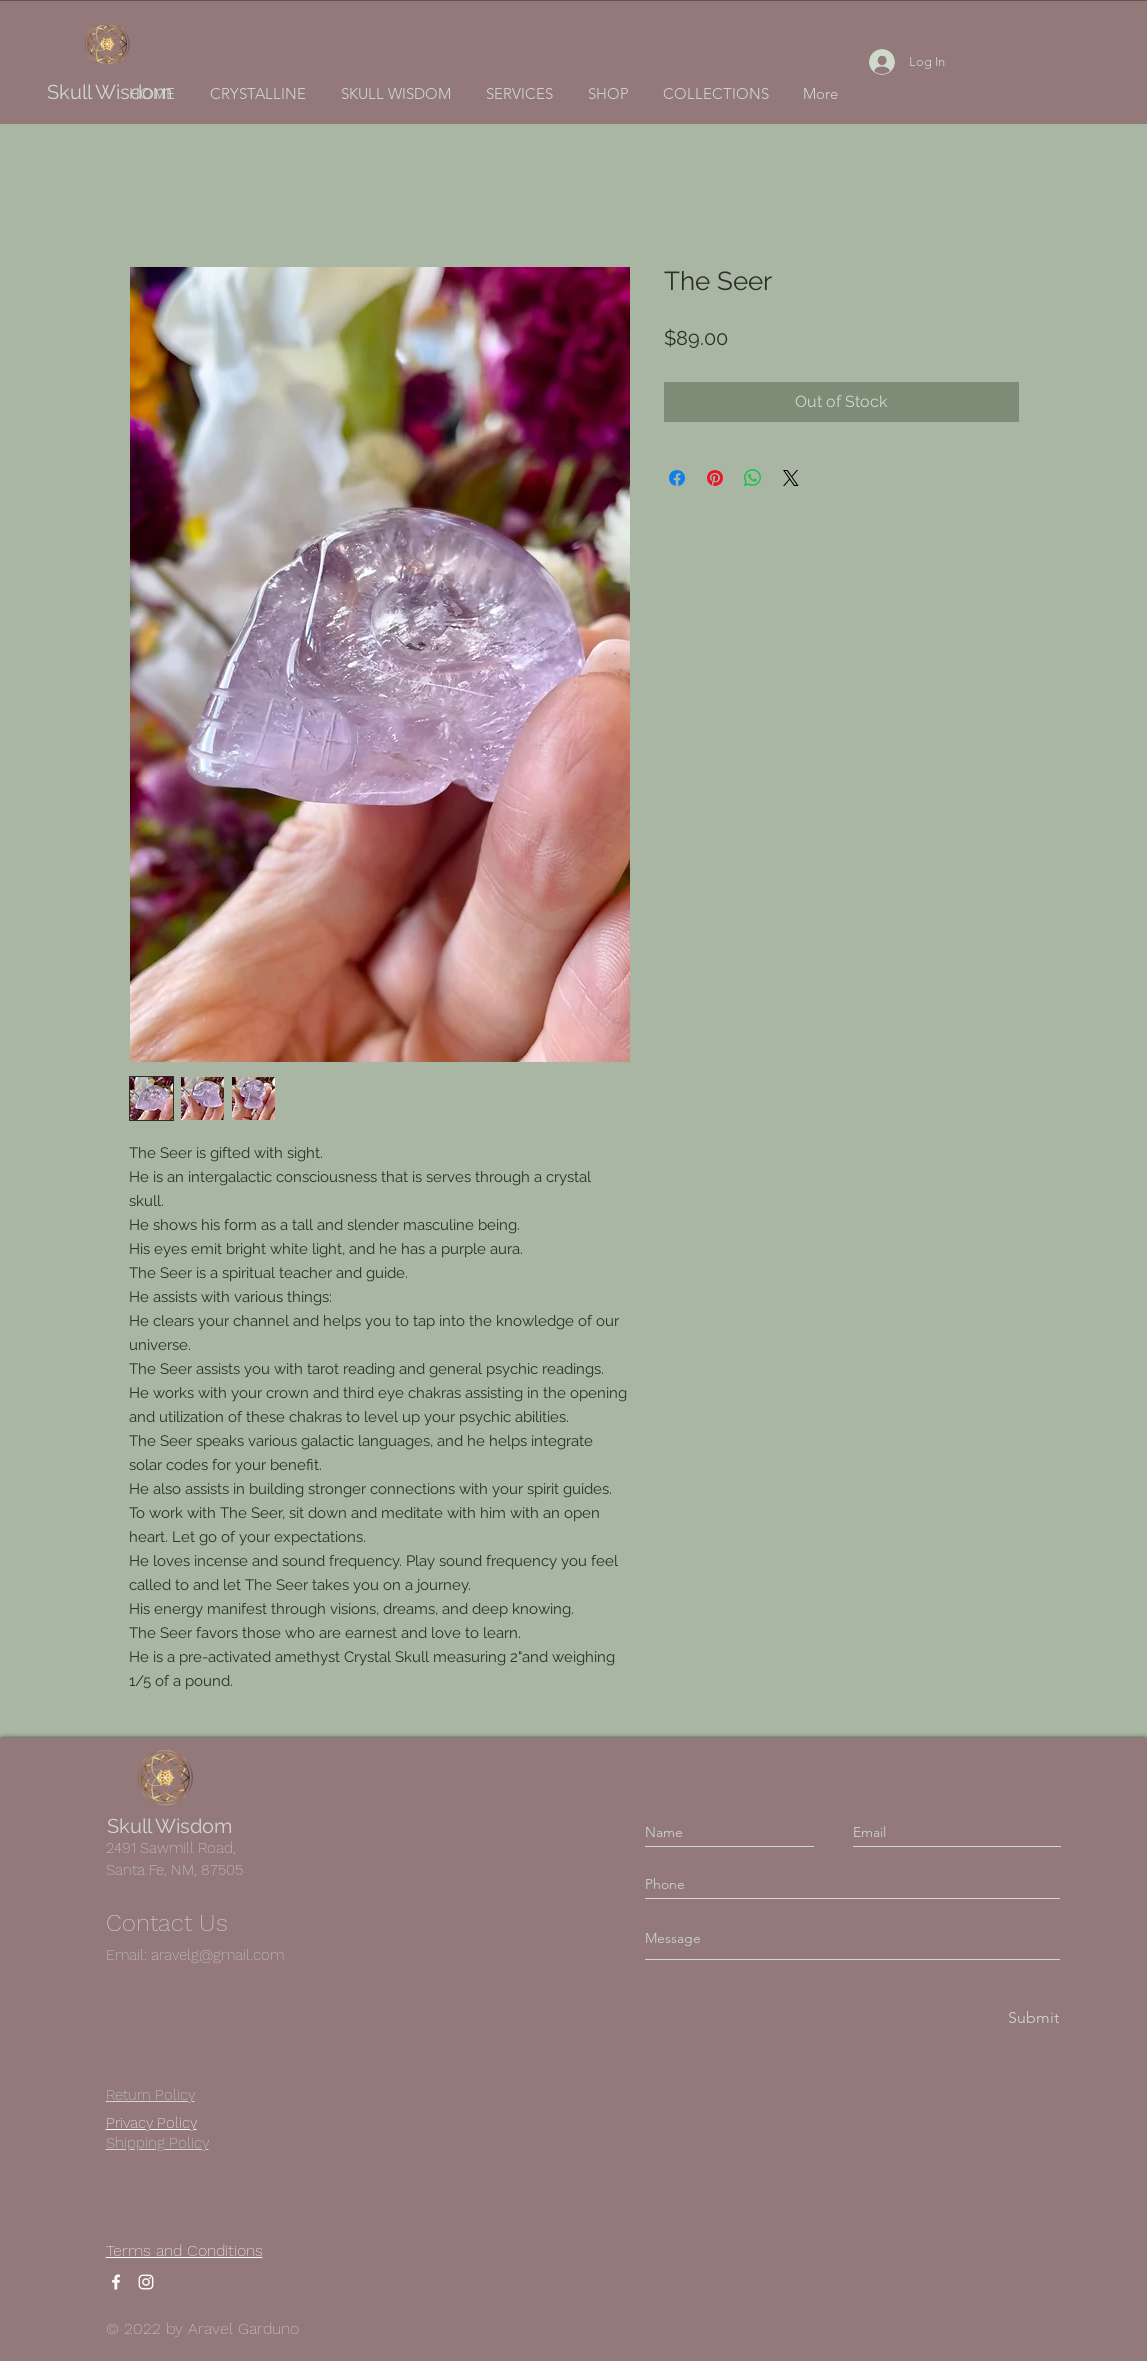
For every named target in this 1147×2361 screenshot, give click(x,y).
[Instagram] (146, 2282)
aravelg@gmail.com (217, 1955)
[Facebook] (116, 2282)
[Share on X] (791, 478)
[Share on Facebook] (677, 478)
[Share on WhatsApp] (753, 478)
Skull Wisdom (109, 92)
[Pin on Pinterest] (715, 478)
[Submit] (1032, 2017)
